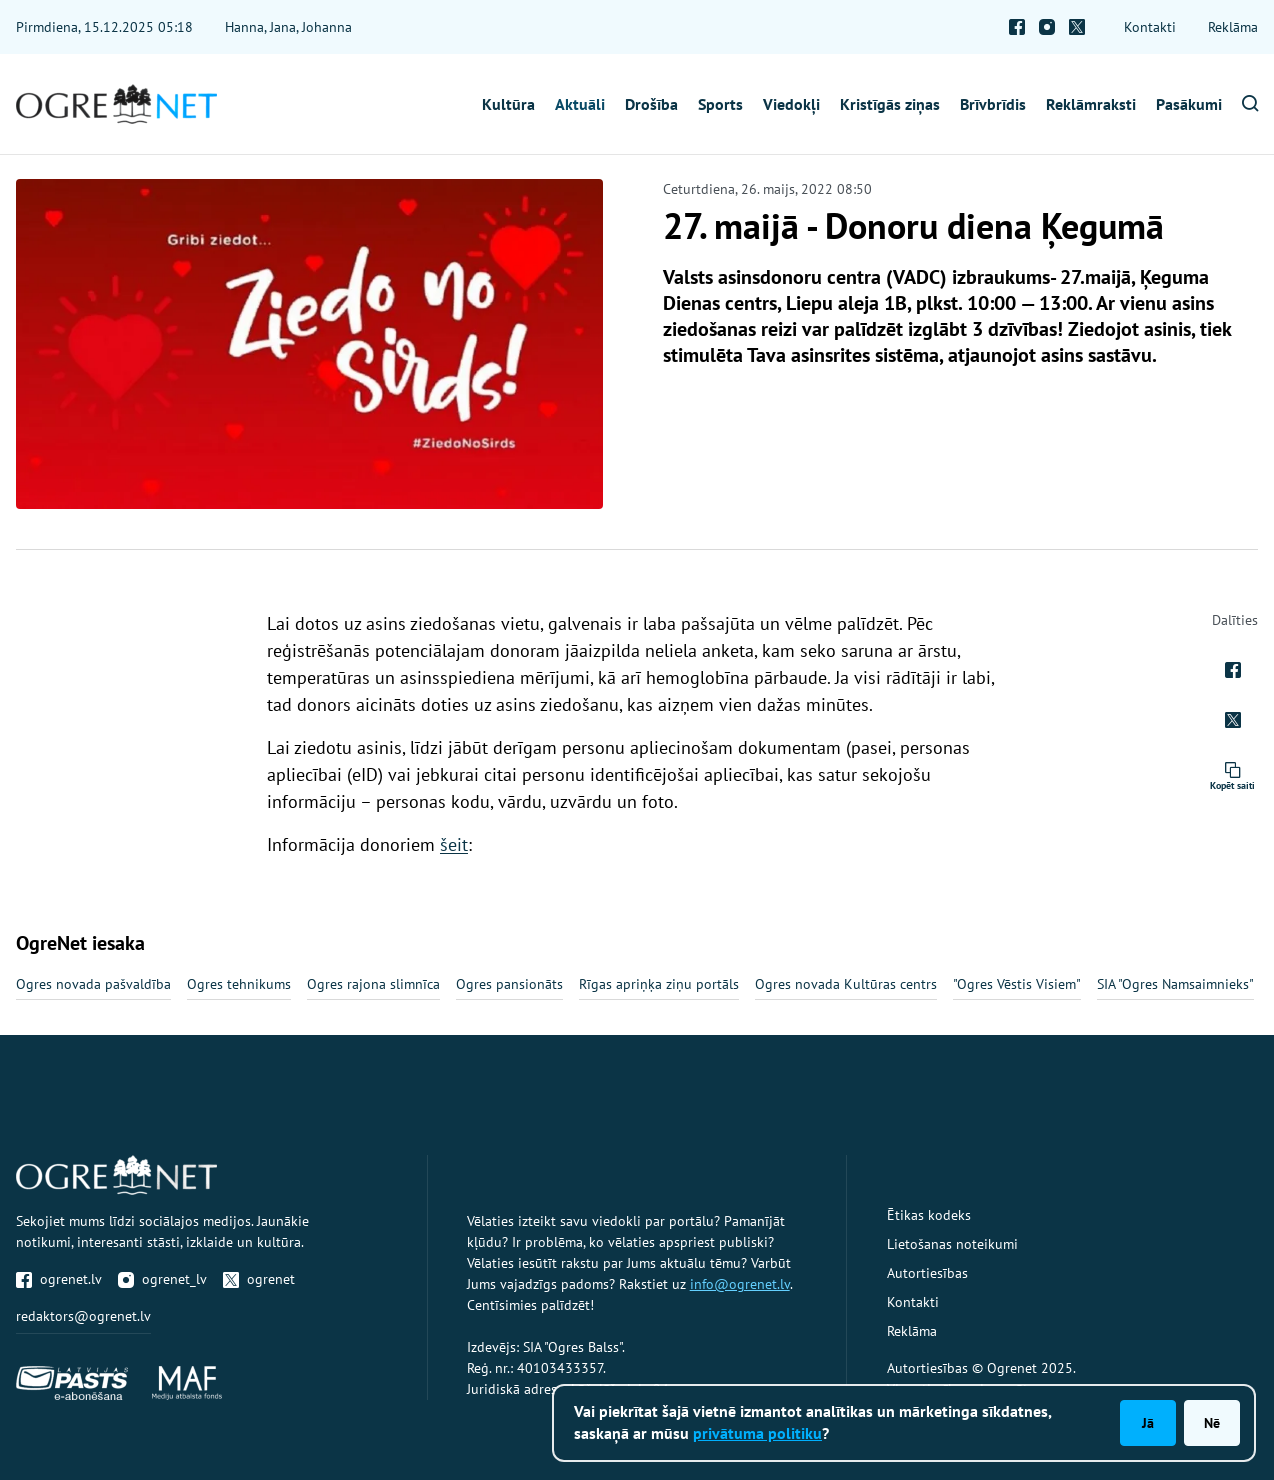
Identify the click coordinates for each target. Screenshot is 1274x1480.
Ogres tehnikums (239, 984)
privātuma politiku (757, 1433)
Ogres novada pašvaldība (93, 984)
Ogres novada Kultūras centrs (846, 984)
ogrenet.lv (59, 1279)
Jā (1148, 1423)
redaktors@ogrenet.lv (83, 1316)
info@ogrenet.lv (740, 1284)
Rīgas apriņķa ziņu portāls (659, 984)
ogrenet (259, 1279)
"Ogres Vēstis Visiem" (1017, 984)
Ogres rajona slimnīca (373, 984)
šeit (454, 844)
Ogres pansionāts (509, 984)
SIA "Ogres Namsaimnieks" (1175, 984)
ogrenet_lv (162, 1279)
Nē (1212, 1423)
